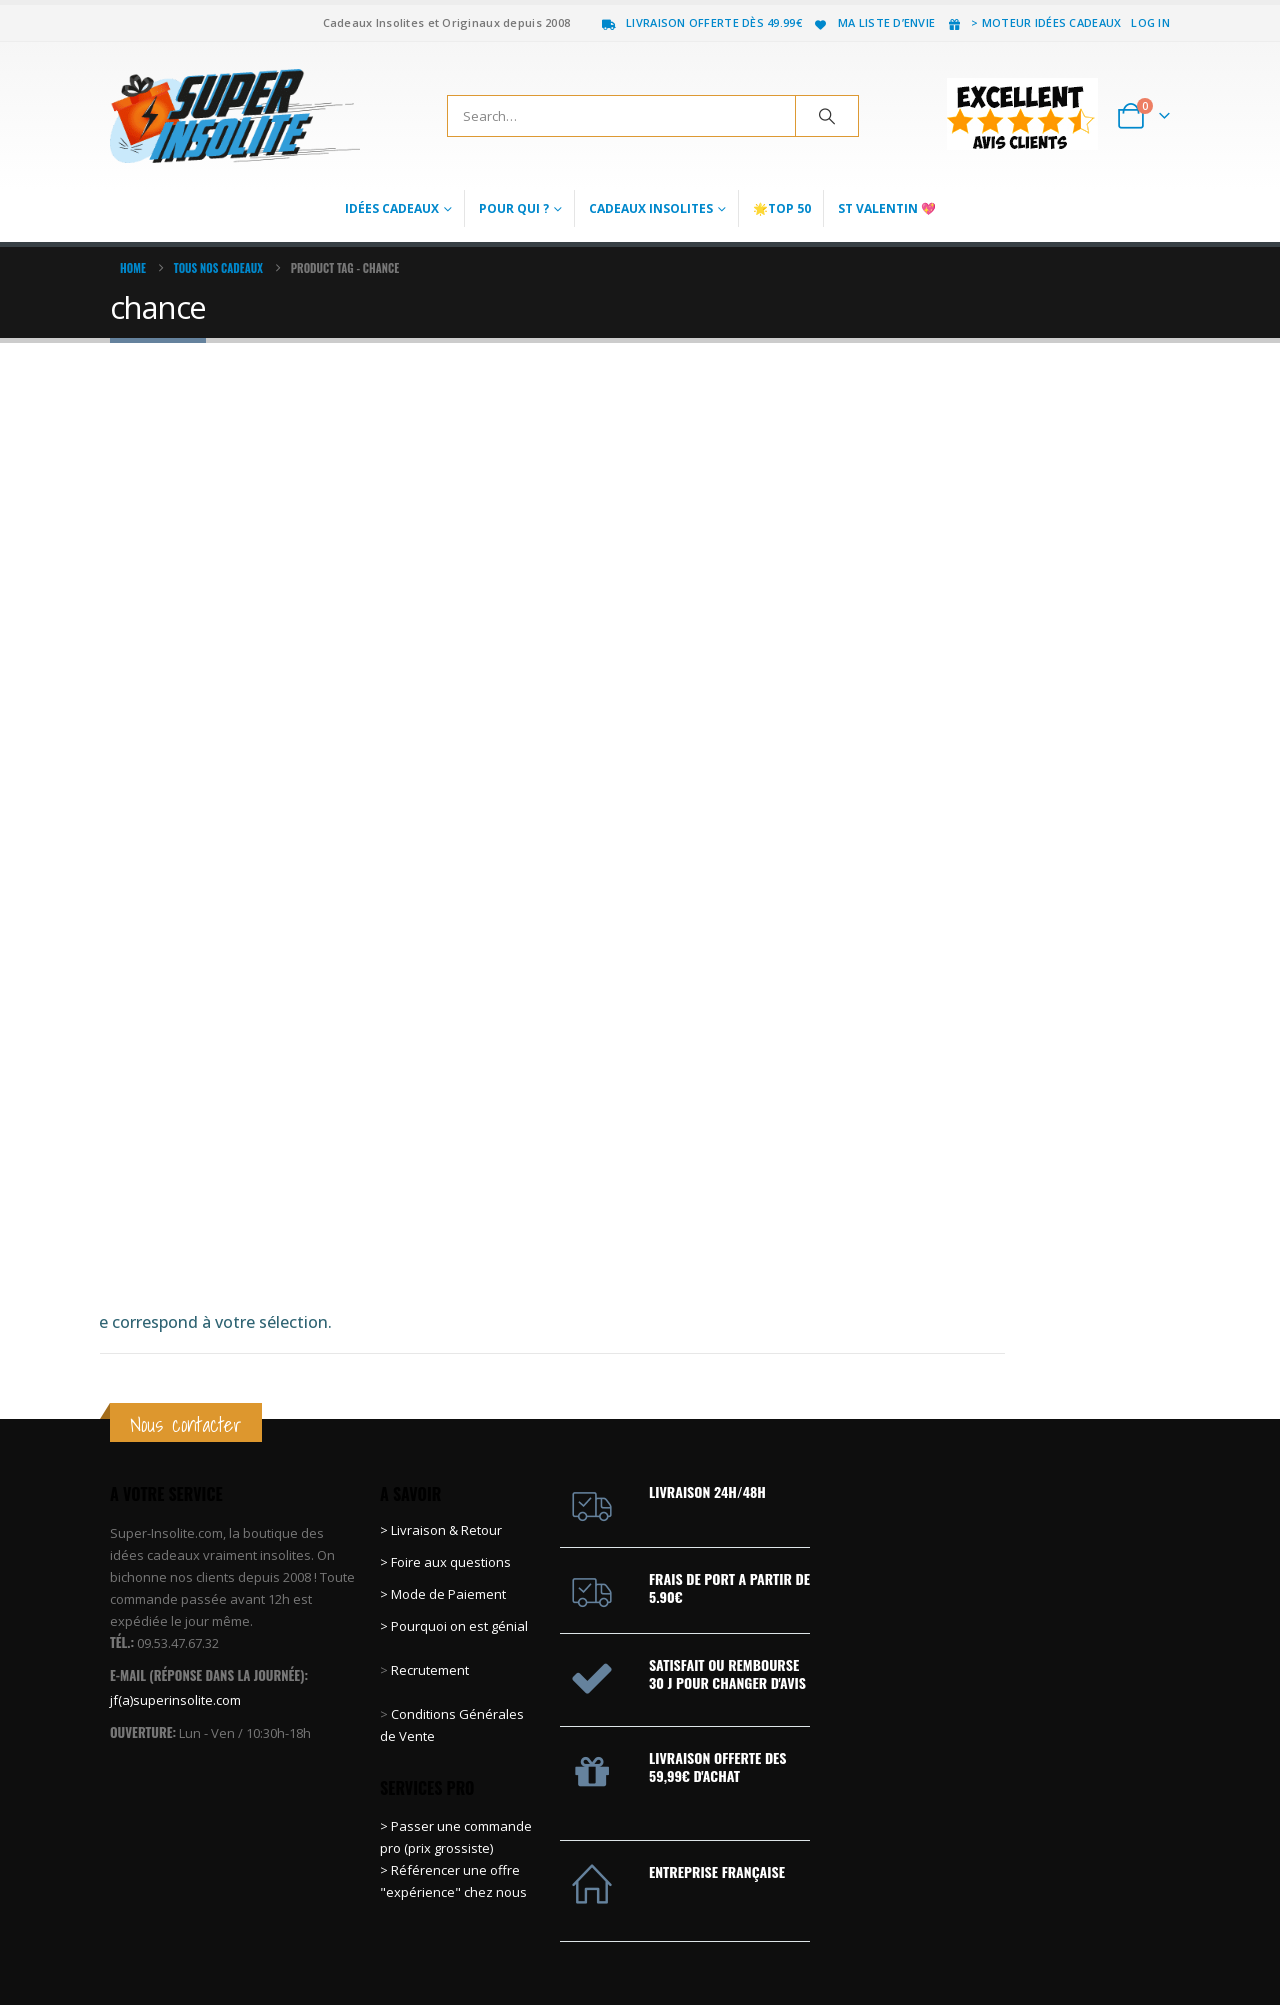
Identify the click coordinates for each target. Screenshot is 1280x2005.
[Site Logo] (235, 116)
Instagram (1153, 1940)
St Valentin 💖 (887, 208)
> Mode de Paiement (443, 1460)
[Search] (827, 116)
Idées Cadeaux (392, 208)
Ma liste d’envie (873, 22)
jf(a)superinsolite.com (175, 1565)
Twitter (1042, 1940)
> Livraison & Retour (441, 1396)
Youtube (1116, 1940)
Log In (1150, 22)
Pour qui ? (514, 208)
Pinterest (1079, 1940)
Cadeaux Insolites (651, 208)
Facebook (1005, 1940)
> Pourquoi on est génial (455, 1492)
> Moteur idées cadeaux (1033, 22)
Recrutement (430, 1536)
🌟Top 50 (782, 208)
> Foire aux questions (445, 1428)
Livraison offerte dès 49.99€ (701, 22)
